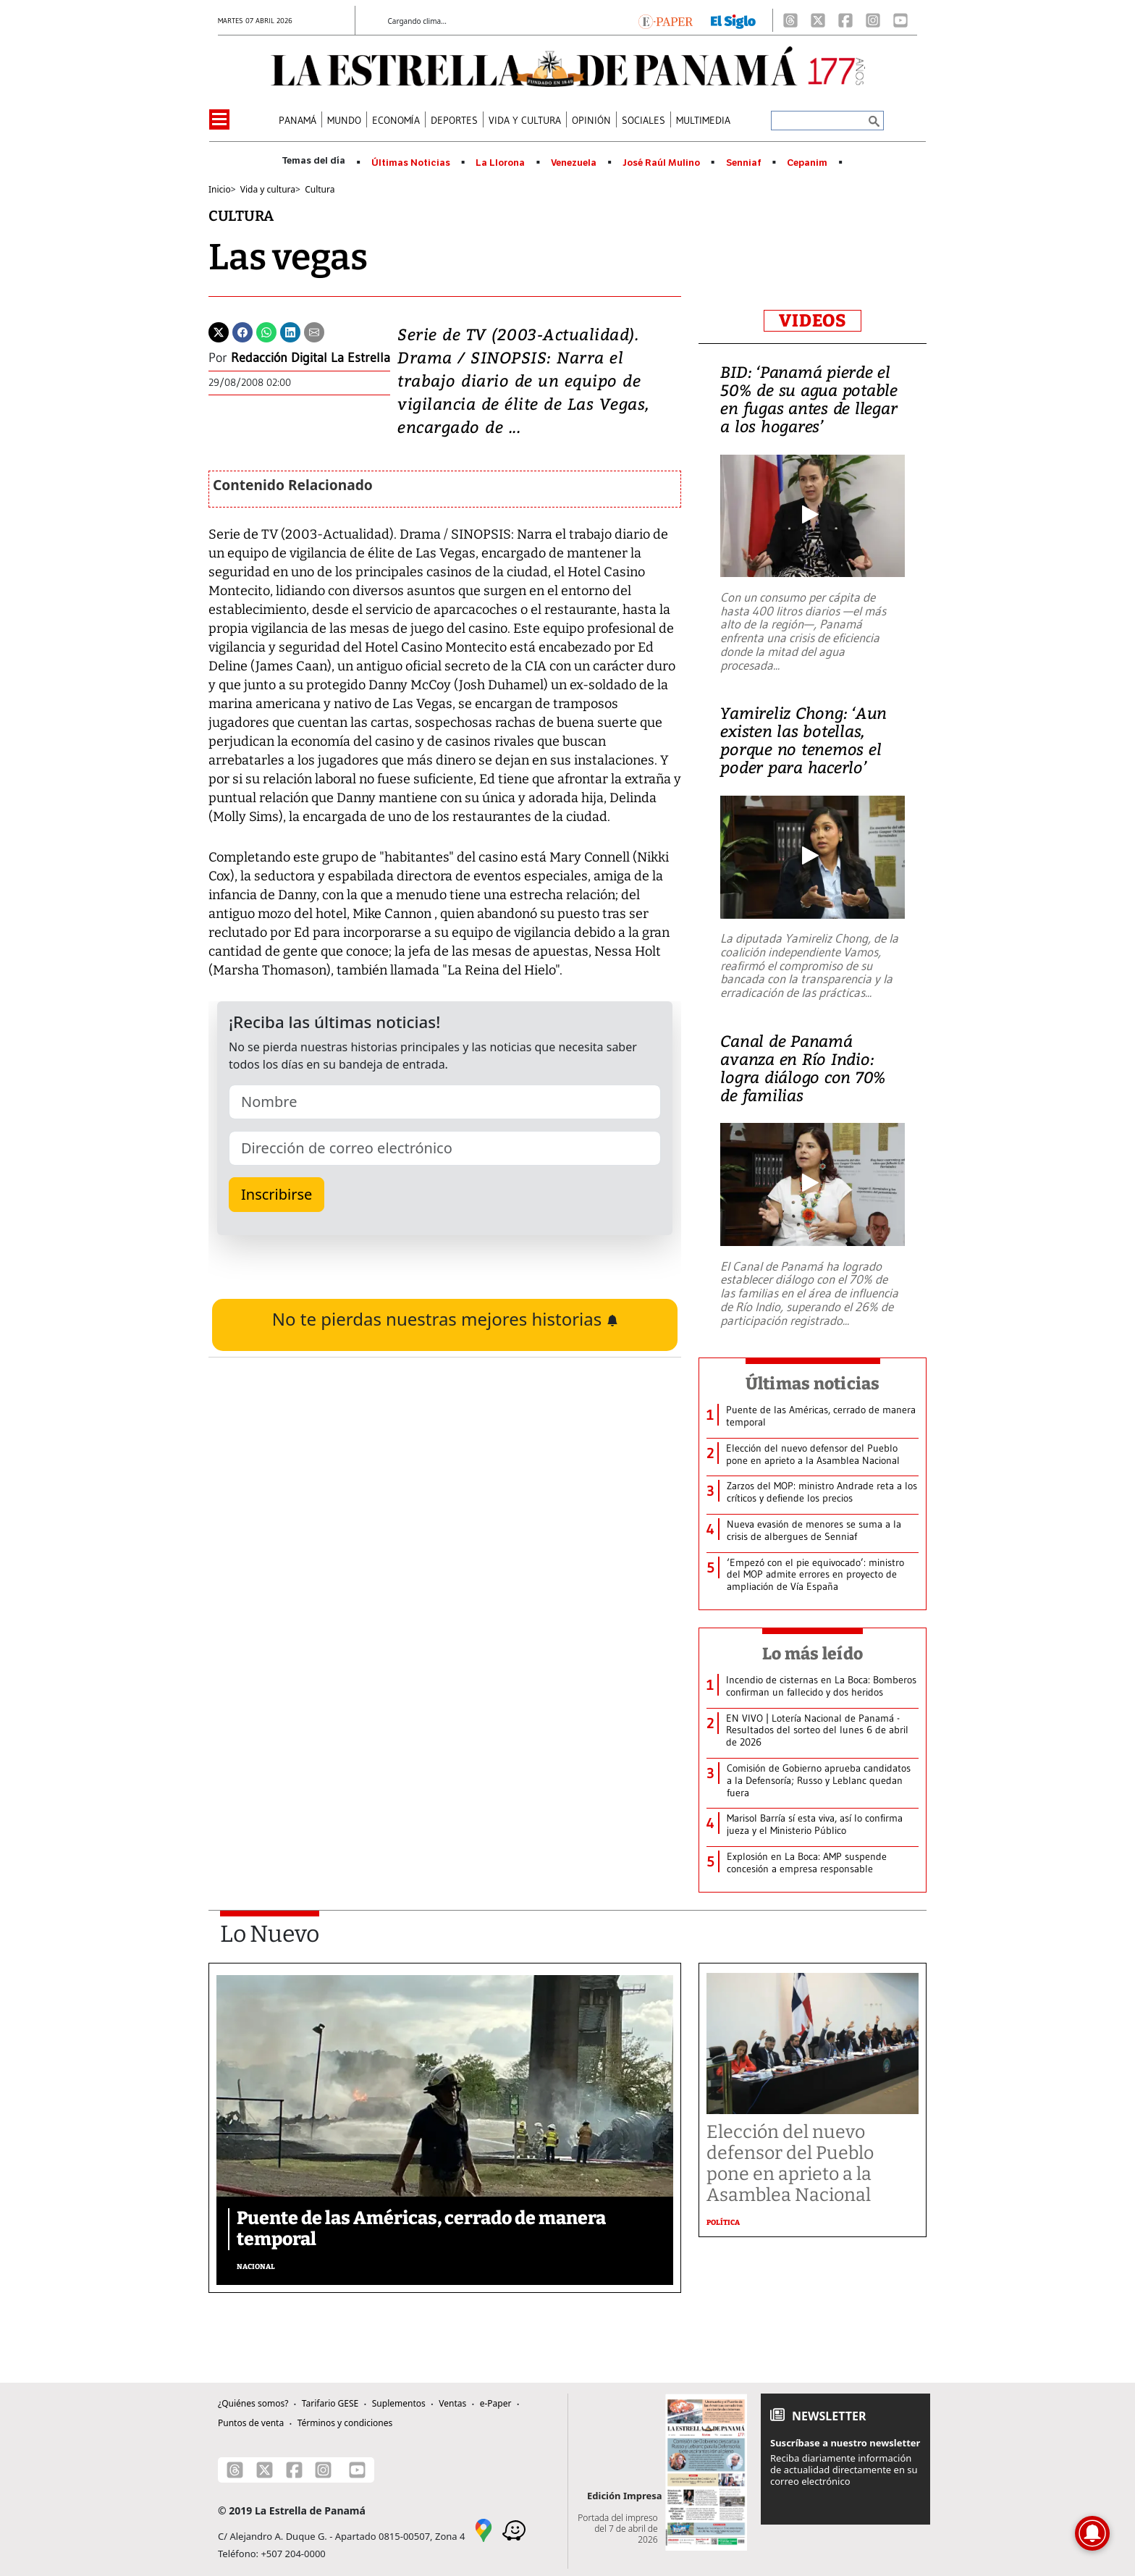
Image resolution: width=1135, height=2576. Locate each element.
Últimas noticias (813, 1383)
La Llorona (500, 163)
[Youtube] (900, 20)
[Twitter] (218, 331)
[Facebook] (845, 20)
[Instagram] (873, 20)
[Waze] (514, 2528)
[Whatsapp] (266, 331)
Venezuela (573, 163)
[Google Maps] (483, 2528)
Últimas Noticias (410, 163)
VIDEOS (812, 321)
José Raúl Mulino (661, 163)
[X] (818, 20)
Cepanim (807, 163)
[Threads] (790, 20)
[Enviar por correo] (314, 331)
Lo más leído (812, 1653)
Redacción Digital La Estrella (310, 358)
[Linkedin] (290, 331)
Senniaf (743, 163)
